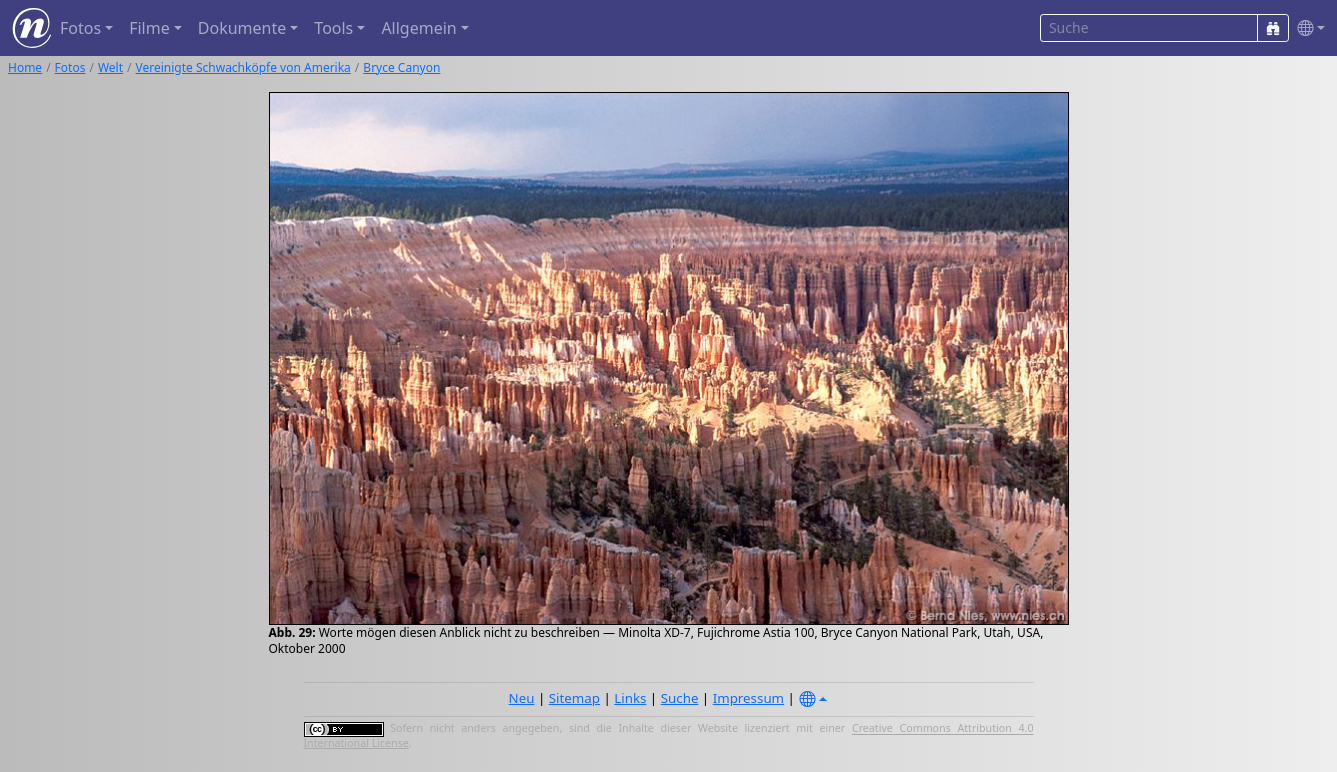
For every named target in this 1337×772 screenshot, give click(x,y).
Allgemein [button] (418, 28)
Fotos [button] (80, 28)
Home (25, 67)
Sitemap (574, 698)
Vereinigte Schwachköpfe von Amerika (243, 67)
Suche (680, 698)
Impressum (748, 698)
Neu (522, 698)
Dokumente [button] (242, 28)
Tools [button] (333, 28)
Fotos (70, 67)
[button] (1307, 28)
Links (630, 698)
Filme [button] (149, 28)
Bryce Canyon (401, 67)
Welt (110, 67)
